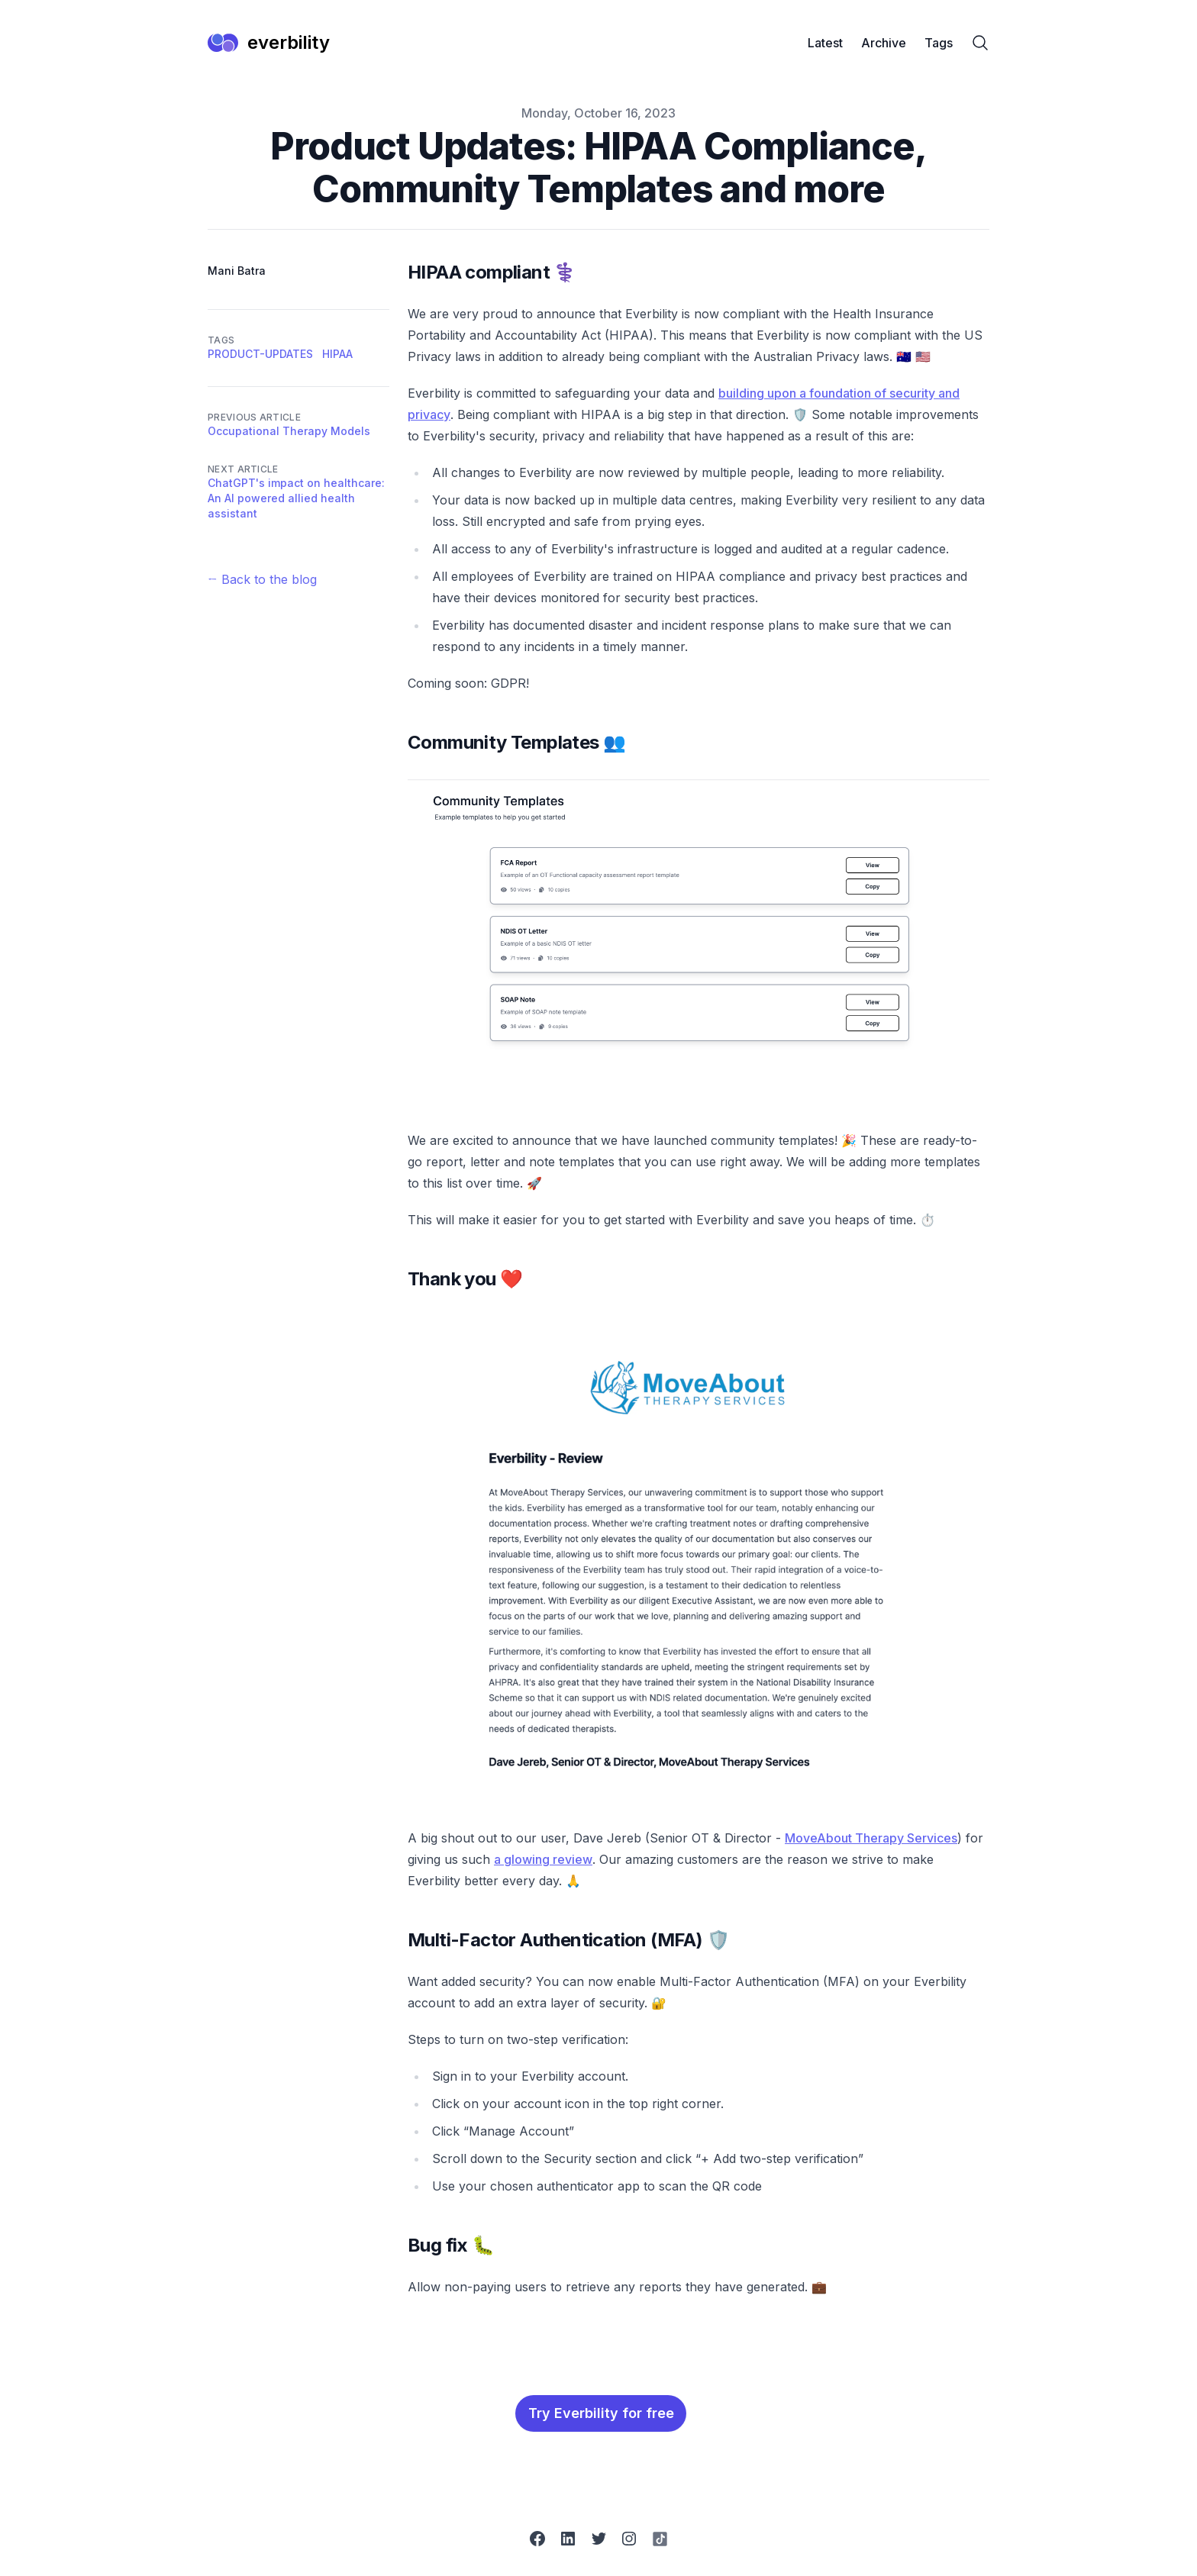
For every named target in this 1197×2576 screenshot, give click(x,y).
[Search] (980, 43)
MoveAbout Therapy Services (871, 1838)
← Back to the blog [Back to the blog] (262, 579)
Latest (825, 42)
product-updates (260, 353)
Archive (883, 42)
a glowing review (543, 1859)
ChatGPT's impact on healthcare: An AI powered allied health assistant (296, 498)
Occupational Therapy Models (289, 430)
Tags (938, 42)
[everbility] (269, 43)
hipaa (337, 353)
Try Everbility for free (601, 2413)
